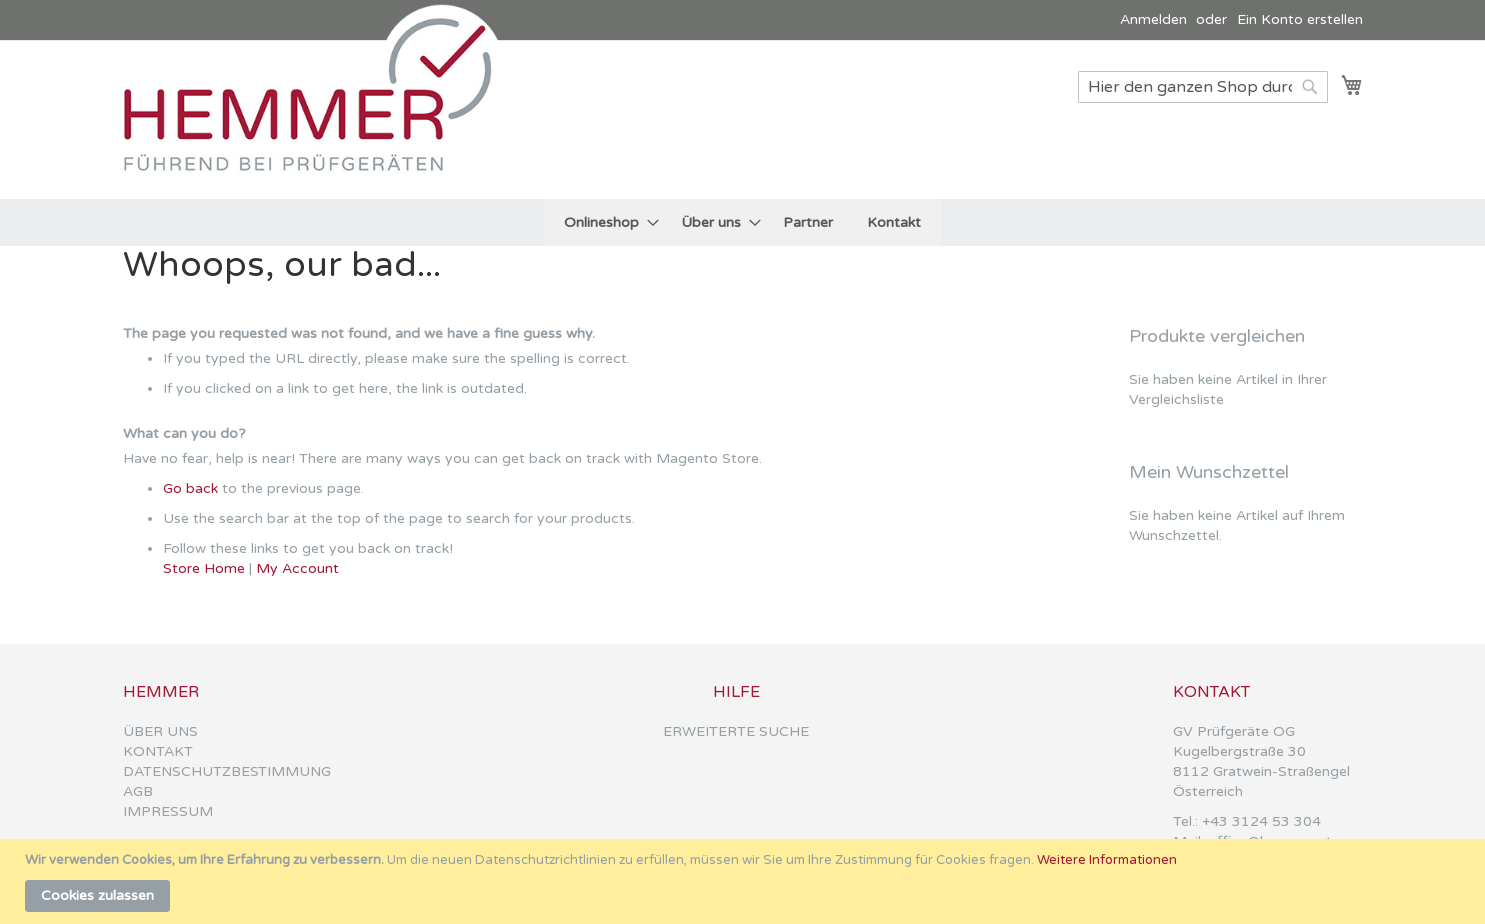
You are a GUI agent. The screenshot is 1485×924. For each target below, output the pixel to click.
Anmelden (1153, 19)
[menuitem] (605, 222)
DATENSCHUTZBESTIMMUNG (227, 771)
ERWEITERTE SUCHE (736, 731)
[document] (745, 881)
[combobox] (1203, 87)
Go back (190, 488)
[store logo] (318, 118)
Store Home (204, 568)
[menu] (742, 222)
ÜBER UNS (160, 731)
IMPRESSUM (168, 811)
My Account (297, 568)
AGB (138, 791)
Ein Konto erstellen (1300, 19)
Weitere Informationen (1107, 860)
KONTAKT (158, 751)
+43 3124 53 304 (1261, 821)
